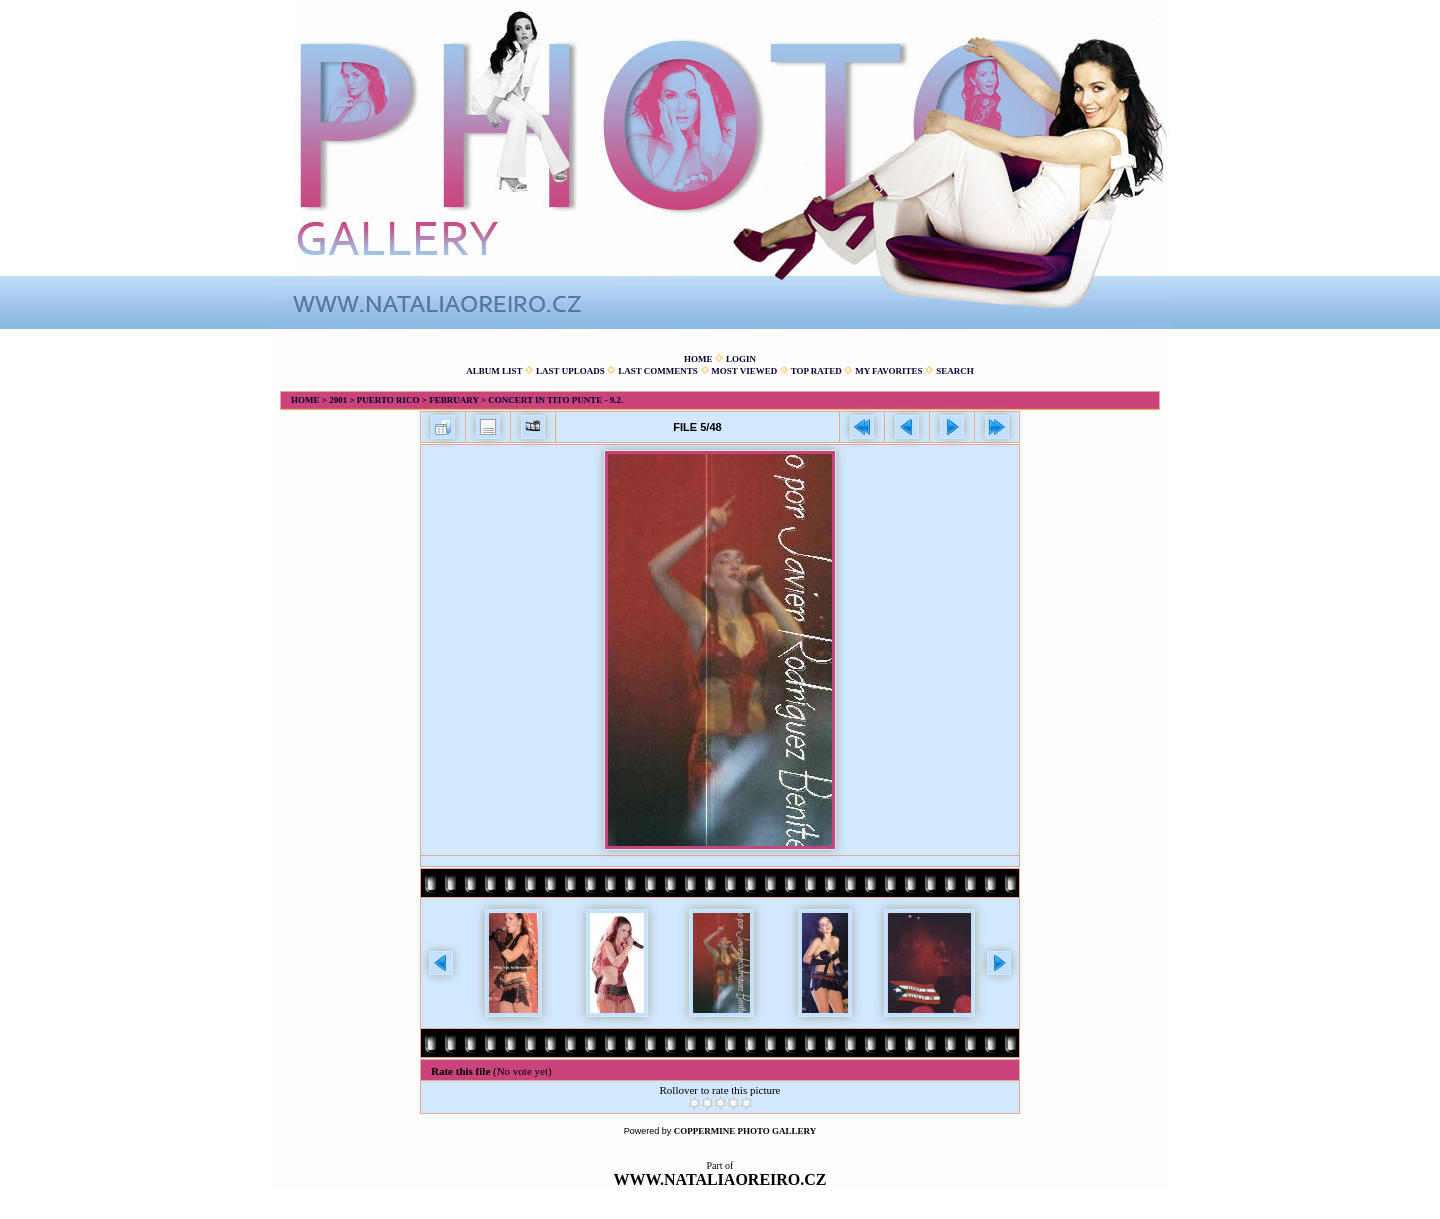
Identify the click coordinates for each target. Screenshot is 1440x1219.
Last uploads (570, 371)
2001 (338, 400)
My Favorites (888, 371)
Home (698, 359)
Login (741, 359)
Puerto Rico (388, 400)
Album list (494, 371)
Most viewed (744, 371)
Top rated (816, 371)
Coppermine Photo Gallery (745, 1131)
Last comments (658, 371)
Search (955, 371)
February (453, 400)
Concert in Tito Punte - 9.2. (555, 400)
